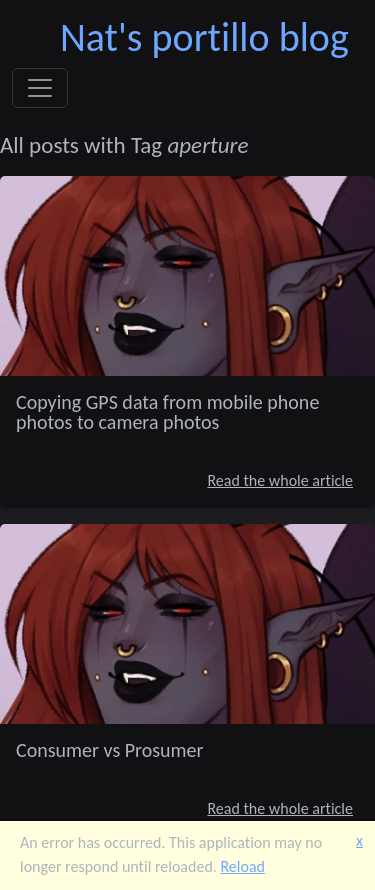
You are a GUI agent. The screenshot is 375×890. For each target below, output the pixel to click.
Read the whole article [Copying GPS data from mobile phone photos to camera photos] (280, 480)
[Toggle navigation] (40, 88)
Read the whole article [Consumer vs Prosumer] (280, 808)
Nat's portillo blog (204, 37)
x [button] (359, 840)
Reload (242, 866)
